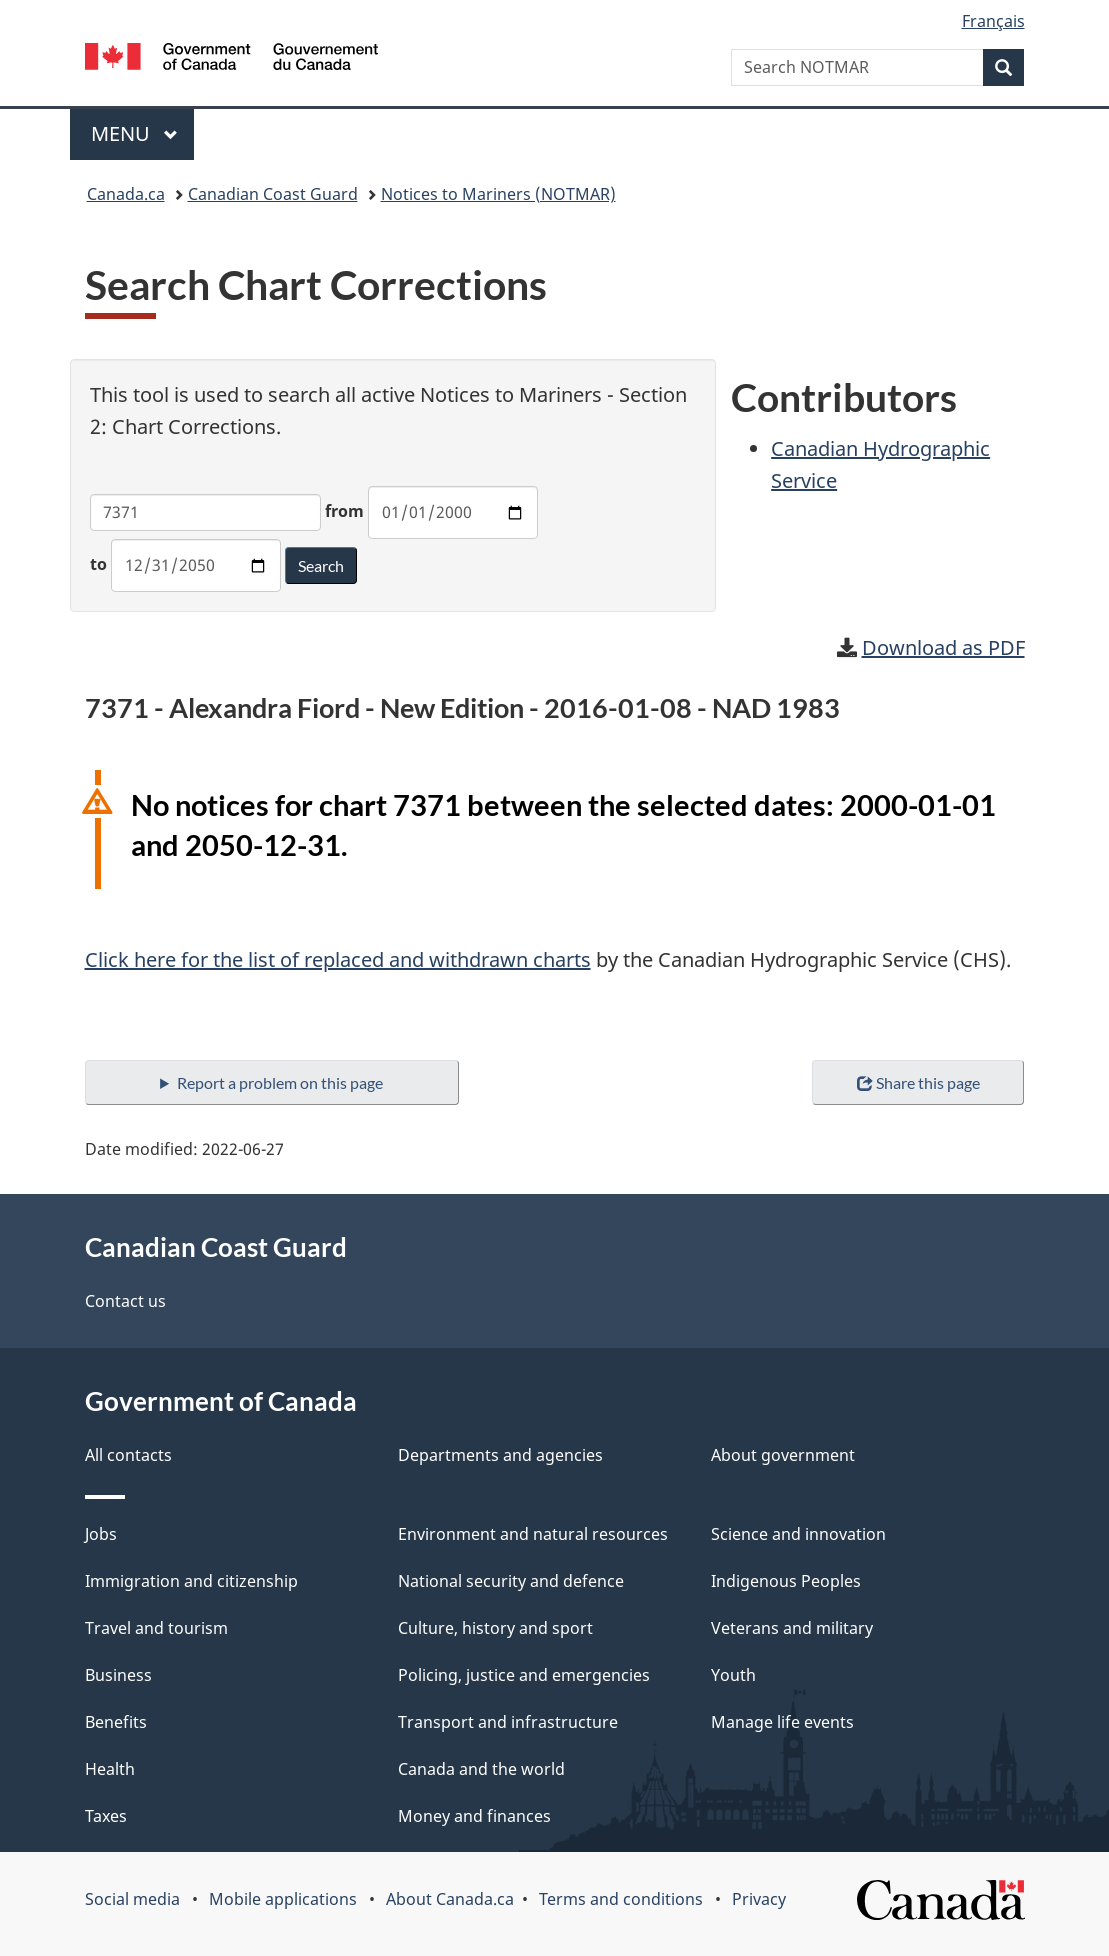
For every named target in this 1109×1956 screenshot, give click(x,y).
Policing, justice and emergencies (524, 1675)
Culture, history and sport (495, 1628)
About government (783, 1455)
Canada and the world (481, 1769)
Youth (733, 1675)
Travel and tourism (156, 1628)
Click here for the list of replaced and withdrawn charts (338, 959)
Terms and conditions (621, 1899)
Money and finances (474, 1816)
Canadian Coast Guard (273, 194)
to (98, 564)
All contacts (128, 1455)
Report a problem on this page (280, 1082)
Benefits (116, 1722)
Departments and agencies (500, 1455)
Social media (132, 1899)
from (344, 511)
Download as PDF (943, 647)
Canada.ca (126, 194)
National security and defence (511, 1581)
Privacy (759, 1899)
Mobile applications (283, 1899)
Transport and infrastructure (508, 1722)
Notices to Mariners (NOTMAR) (498, 194)
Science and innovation (798, 1534)
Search (321, 565)
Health (110, 1769)
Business (118, 1675)
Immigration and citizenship (191, 1581)
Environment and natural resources (533, 1534)
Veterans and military (792, 1628)
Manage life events (782, 1722)
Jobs (101, 1534)
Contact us (125, 1301)
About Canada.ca (450, 1899)
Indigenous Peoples (786, 1581)
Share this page (918, 1082)
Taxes (106, 1816)
